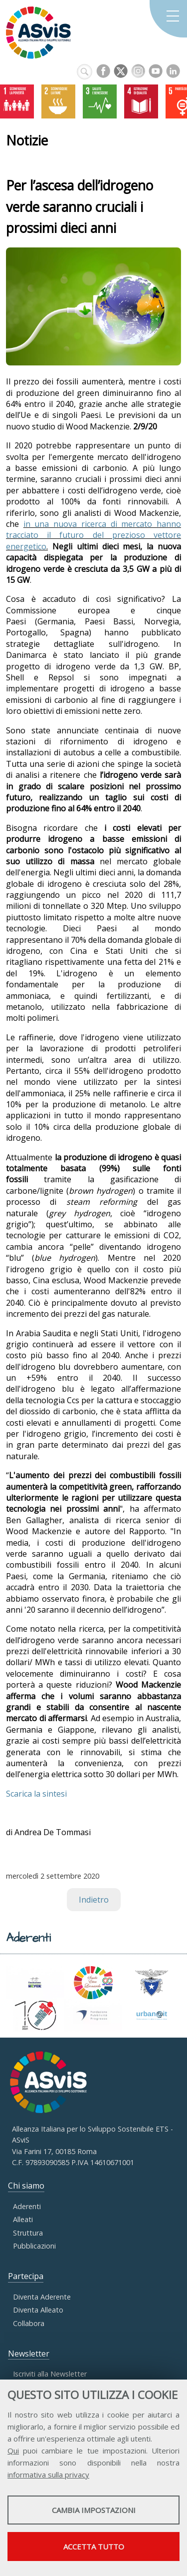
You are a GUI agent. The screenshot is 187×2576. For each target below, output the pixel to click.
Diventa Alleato (38, 2310)
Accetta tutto (93, 2547)
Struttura (28, 2233)
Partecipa (25, 2276)
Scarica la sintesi (36, 1793)
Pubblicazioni (34, 2246)
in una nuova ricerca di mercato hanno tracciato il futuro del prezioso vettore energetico (93, 535)
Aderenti (27, 2206)
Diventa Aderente (42, 2297)
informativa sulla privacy (48, 2475)
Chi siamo (26, 2185)
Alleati (23, 2219)
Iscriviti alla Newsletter (50, 2374)
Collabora (28, 2323)
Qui (13, 2451)
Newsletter (28, 2353)
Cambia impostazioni (94, 2510)
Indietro (94, 1899)
